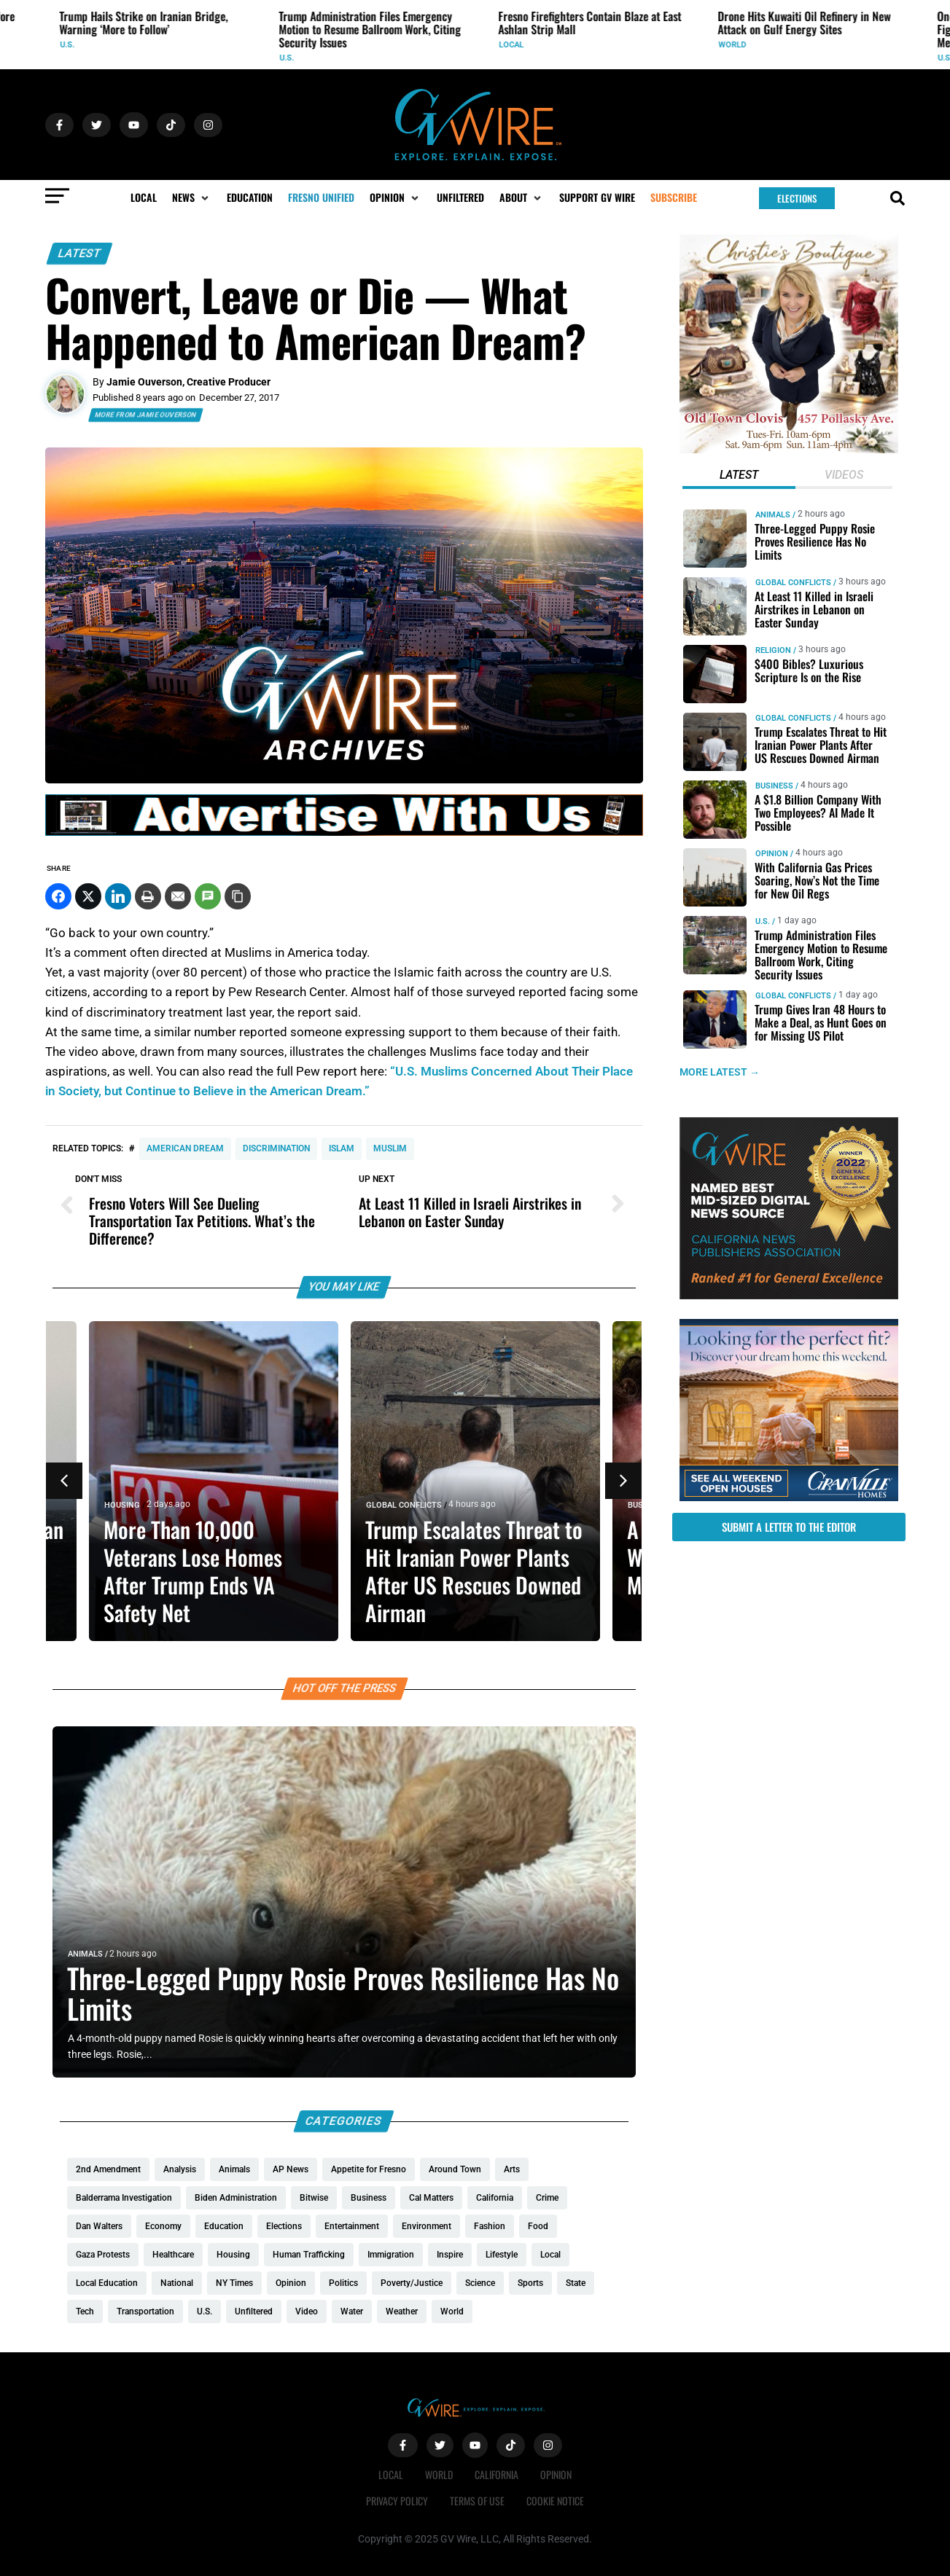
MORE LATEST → (720, 1072)
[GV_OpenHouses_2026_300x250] (789, 1497)
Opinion (771, 853)
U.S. (69, 45)
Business (774, 786)
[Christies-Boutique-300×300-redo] (789, 449)
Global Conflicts (404, 1505)
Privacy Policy (397, 2500)
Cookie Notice (555, 2500)
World (734, 45)
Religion (772, 650)
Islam (341, 1148)
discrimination (276, 1148)
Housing (122, 1505)
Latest (79, 253)
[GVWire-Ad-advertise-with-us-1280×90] (344, 832)
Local (513, 45)
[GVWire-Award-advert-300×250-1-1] (789, 1295)
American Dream (185, 1148)
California (496, 2474)
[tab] (738, 476)
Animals (85, 1954)
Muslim (390, 1148)
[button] (191, 197)
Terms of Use (477, 2500)
